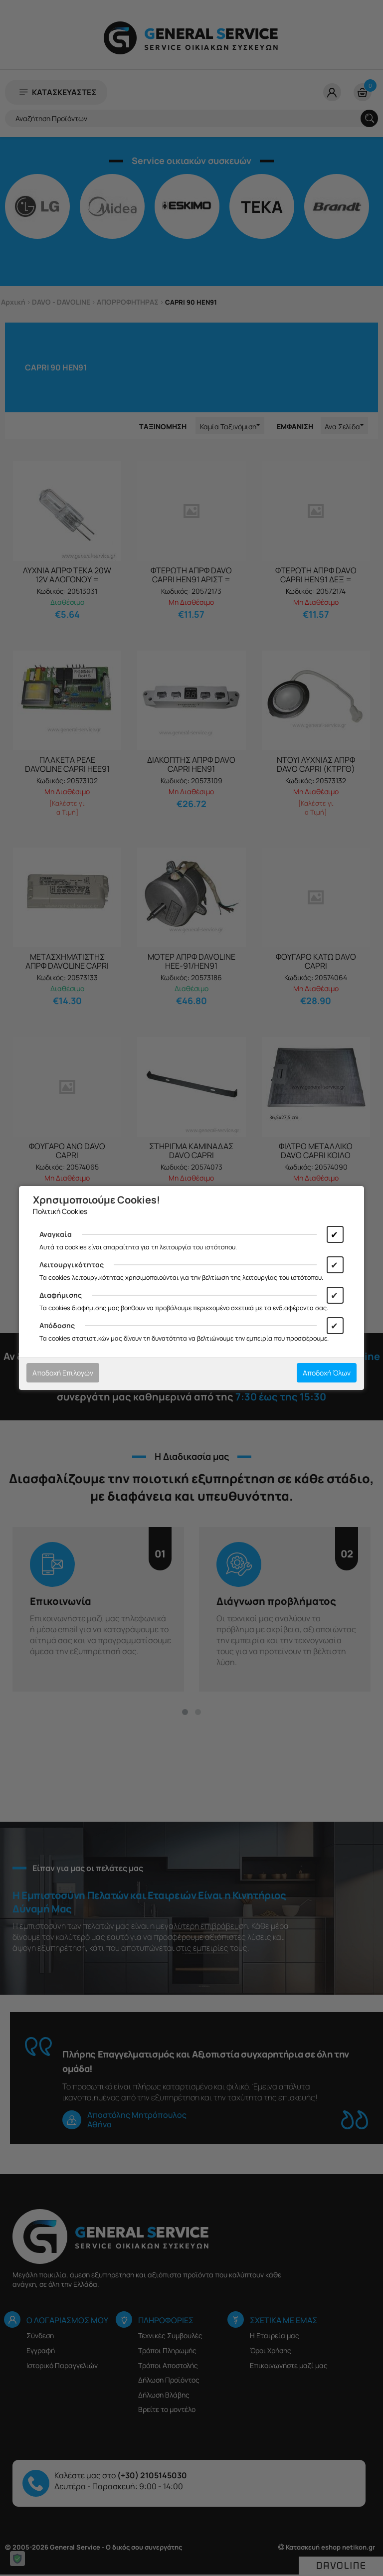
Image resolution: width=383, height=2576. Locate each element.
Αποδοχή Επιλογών (62, 1372)
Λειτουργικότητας (71, 1264)
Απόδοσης (57, 1325)
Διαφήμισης (60, 1295)
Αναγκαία (55, 1234)
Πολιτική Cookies (60, 1211)
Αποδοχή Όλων (327, 1372)
